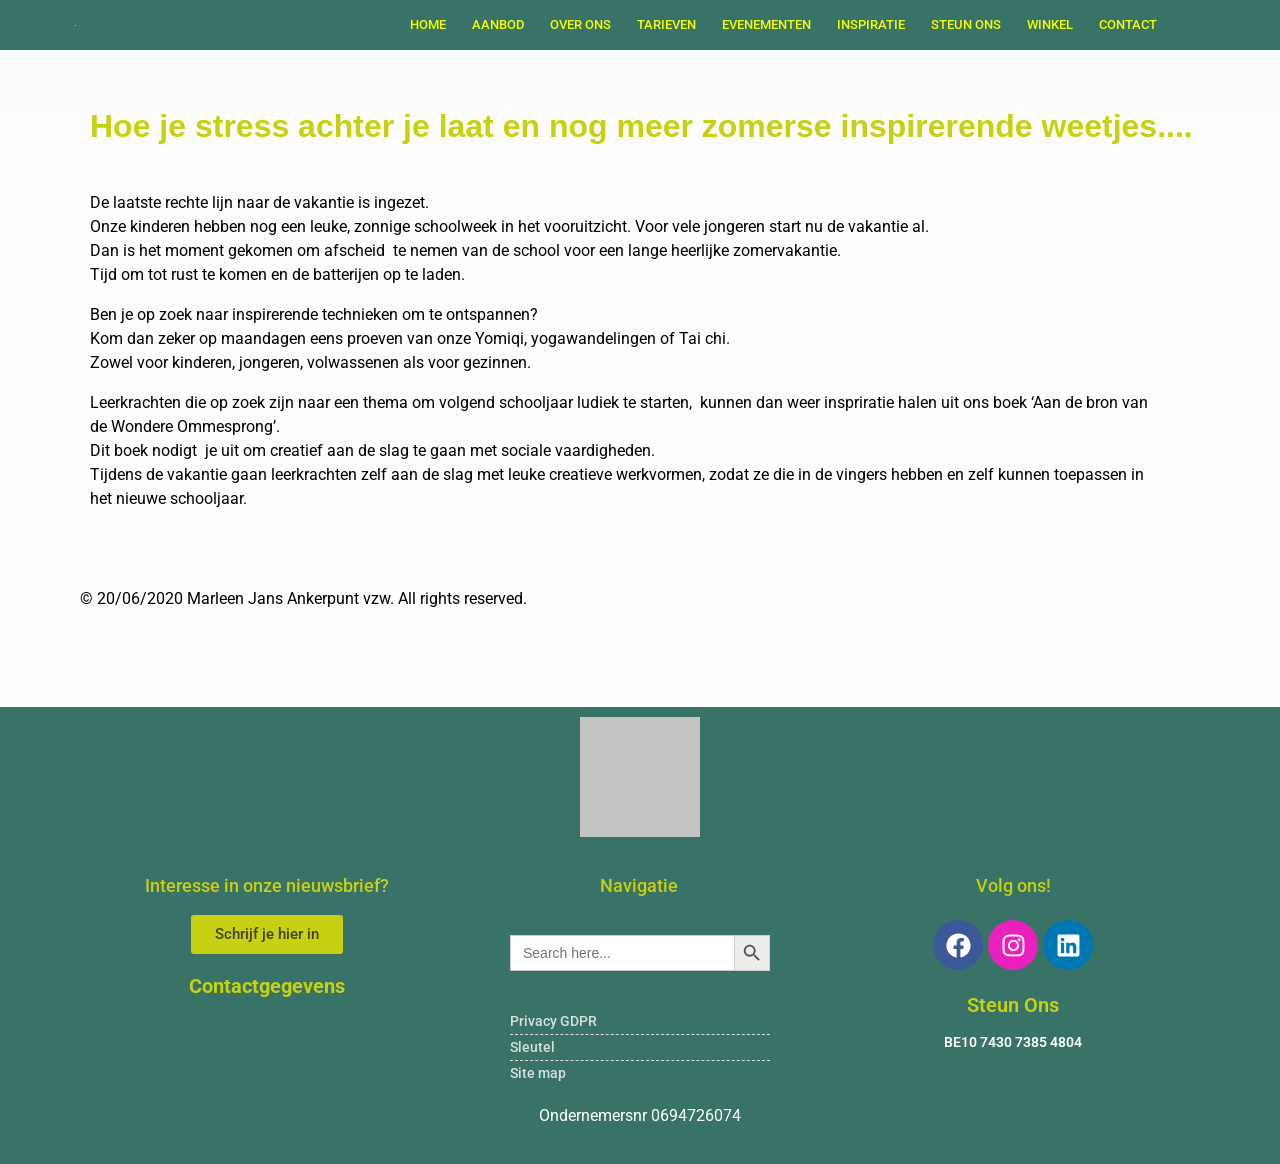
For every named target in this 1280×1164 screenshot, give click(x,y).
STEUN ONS (966, 24)
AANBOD (498, 24)
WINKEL (1050, 24)
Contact (1128, 24)
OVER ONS (580, 24)
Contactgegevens (267, 986)
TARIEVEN (666, 24)
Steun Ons (1013, 1005)
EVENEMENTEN (766, 24)
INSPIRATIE (871, 24)
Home (428, 24)
